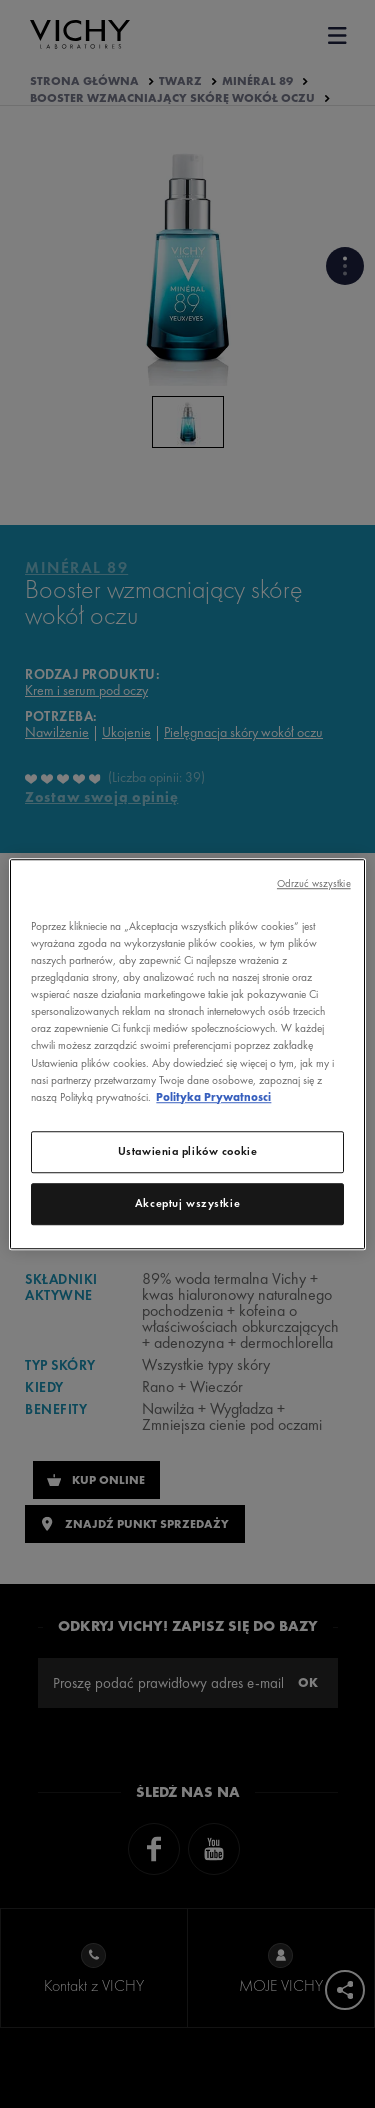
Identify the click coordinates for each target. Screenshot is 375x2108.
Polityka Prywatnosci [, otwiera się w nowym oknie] (213, 1097)
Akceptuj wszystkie (187, 1203)
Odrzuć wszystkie (314, 883)
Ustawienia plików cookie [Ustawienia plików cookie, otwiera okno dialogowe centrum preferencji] (188, 1151)
